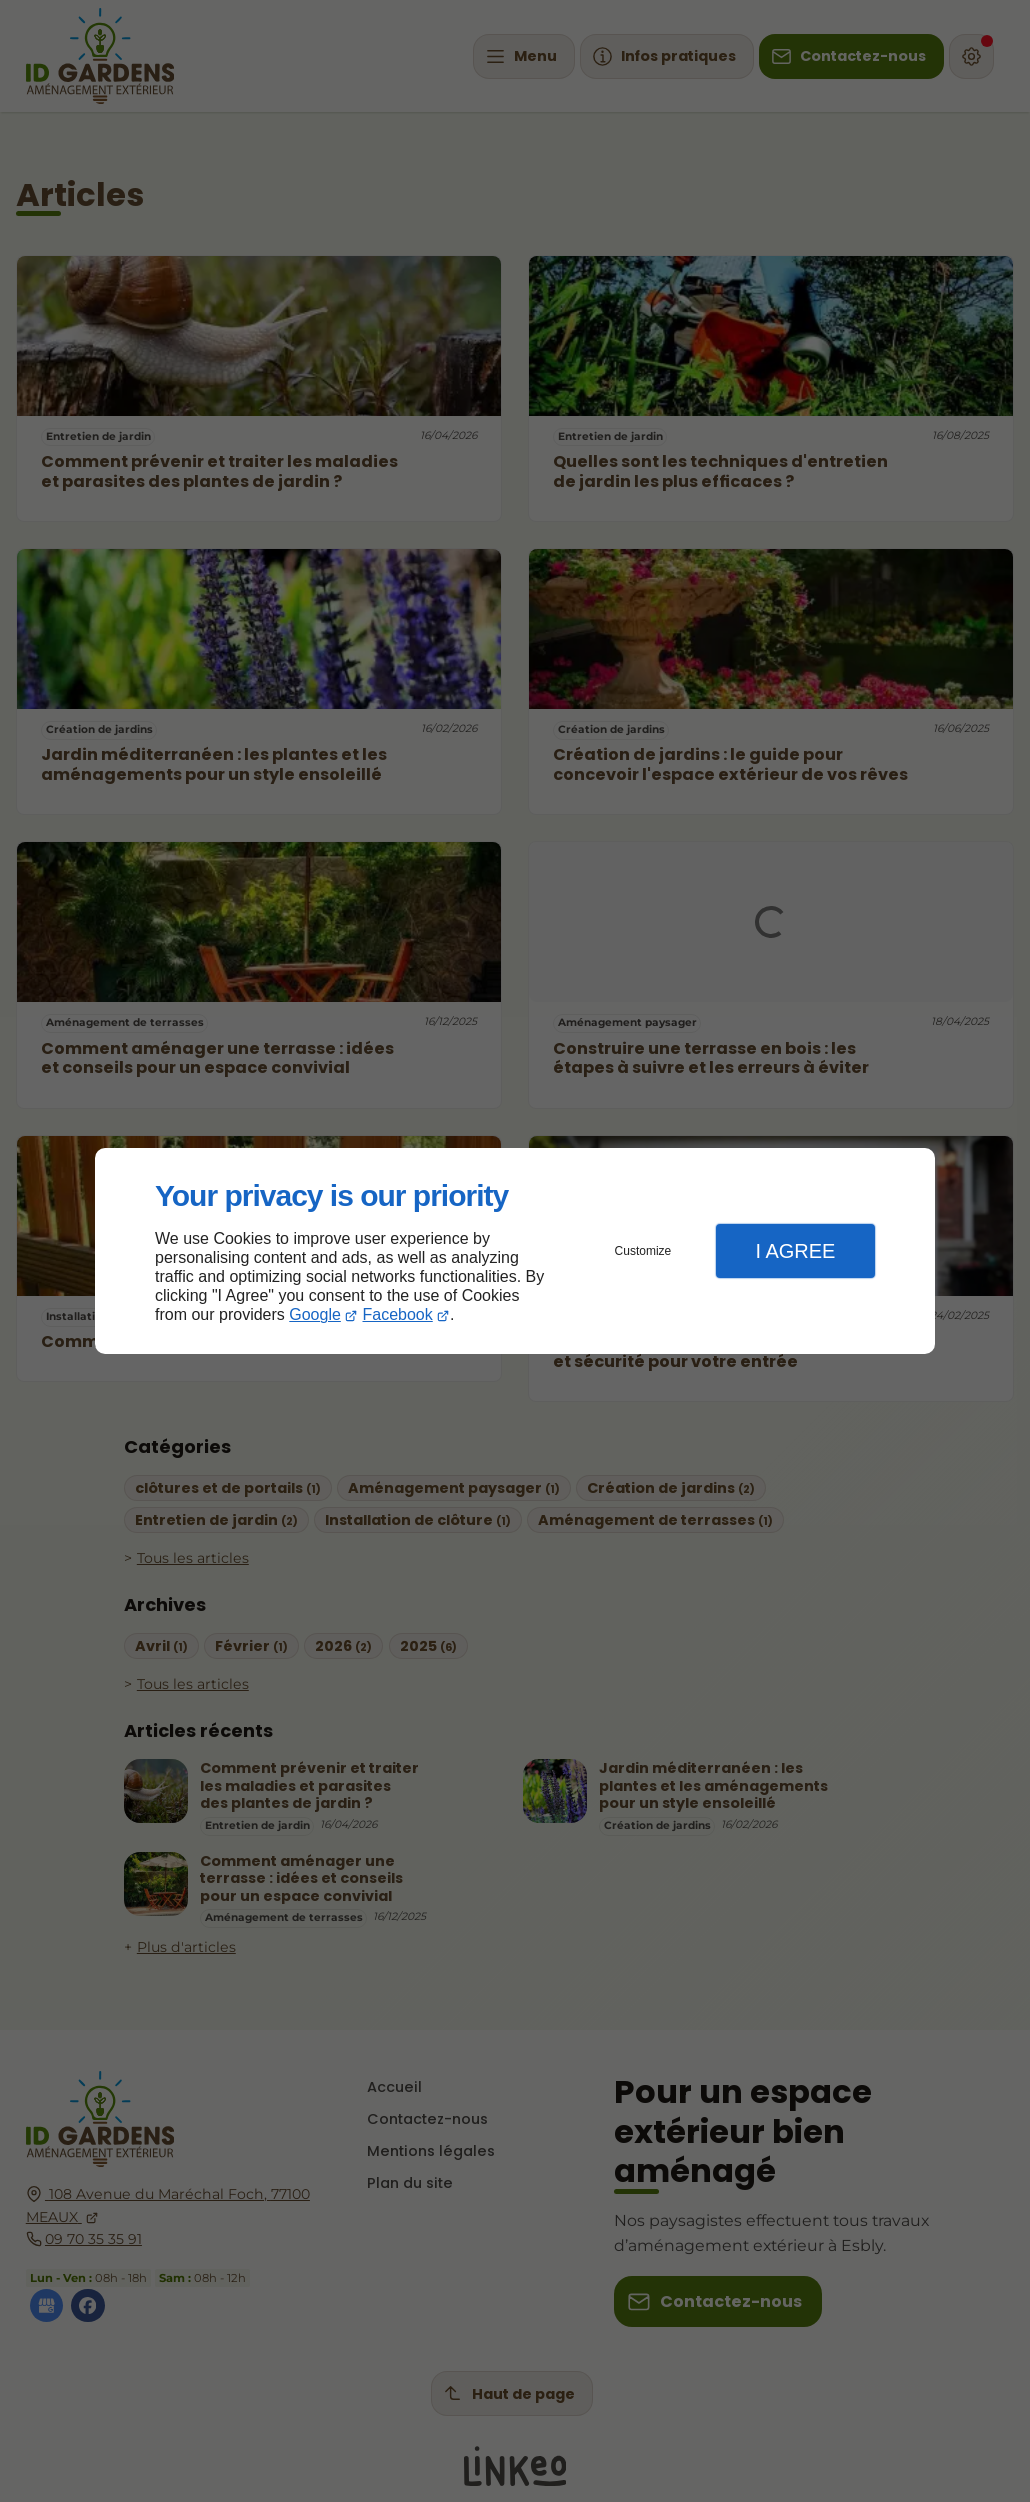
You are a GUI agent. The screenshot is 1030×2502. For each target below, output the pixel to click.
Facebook (398, 1314)
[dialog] (515, 1251)
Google (315, 1314)
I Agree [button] (795, 1251)
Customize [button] (643, 1251)
